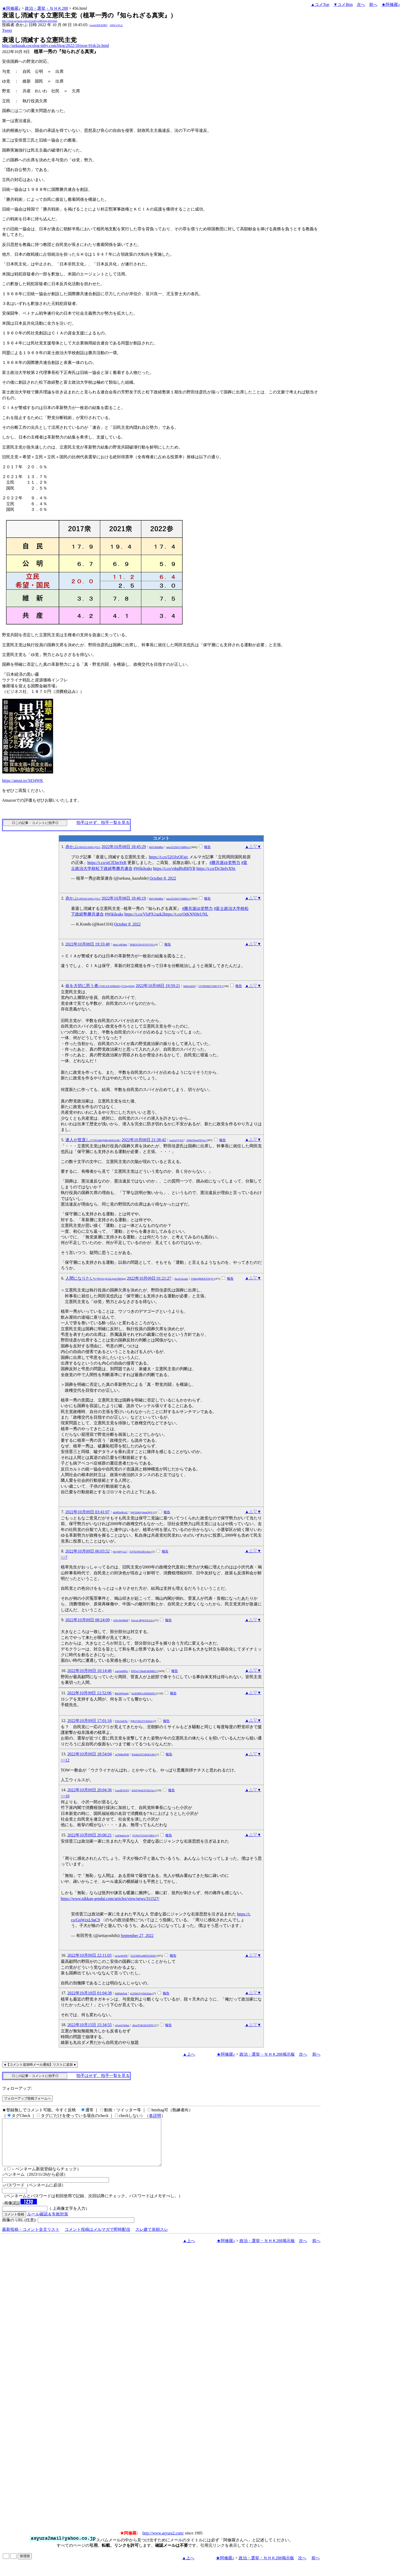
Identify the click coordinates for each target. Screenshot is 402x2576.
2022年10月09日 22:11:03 (89, 1955)
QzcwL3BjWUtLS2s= (142, 1620)
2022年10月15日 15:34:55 (89, 2025)
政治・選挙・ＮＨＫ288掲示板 (267, 2054)
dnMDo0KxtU (120, 1512)
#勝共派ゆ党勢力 (224, 862)
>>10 (65, 1796)
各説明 (155, 2115)
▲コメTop (320, 4)
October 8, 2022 (162, 878)
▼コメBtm (343, 4)
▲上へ (189, 2054)
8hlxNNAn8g (122, 1693)
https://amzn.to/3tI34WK (22, 780)
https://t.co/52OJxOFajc (168, 857)
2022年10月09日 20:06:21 (89, 1835)
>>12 (65, 1760)
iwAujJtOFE (121, 1955)
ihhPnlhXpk (121, 1993)
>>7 (64, 1557)
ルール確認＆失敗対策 (47, 2223)
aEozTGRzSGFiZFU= (143, 2025)
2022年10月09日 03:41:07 (87, 1512)
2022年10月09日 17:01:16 (89, 1720)
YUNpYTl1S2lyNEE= (144, 1835)
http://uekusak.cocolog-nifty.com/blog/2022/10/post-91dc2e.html (55, 45)
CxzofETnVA (122, 1790)
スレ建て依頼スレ (151, 2238)
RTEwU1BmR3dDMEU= (144, 1671)
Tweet (7, 30)
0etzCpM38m (120, 944)
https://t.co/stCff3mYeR (106, 862)
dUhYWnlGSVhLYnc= (144, 1790)
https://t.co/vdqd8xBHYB (174, 868)
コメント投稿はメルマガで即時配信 (97, 2238)
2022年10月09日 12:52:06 (89, 1693)
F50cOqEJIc (121, 1721)
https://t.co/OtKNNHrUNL (186, 914)
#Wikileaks (143, 868)
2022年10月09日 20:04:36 (89, 1790)
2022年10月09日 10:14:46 (89, 1670)
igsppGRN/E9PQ (98, 25)
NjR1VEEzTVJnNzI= (141, 1721)
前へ (373, 4)
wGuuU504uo (122, 2025)
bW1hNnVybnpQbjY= (142, 1512)
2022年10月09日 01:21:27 (149, 1278)
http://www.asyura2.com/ (163, 2542)
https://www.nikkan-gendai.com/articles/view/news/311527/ (110, 1898)
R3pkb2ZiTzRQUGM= (144, 1754)
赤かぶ (82, 846)
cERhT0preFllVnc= (196, 1140)
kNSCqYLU (116, 25)
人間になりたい (95, 1278)
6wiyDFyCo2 (120, 1551)
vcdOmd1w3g (122, 1835)
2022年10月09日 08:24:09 (87, 1620)
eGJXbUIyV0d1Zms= (141, 1993)
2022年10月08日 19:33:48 (87, 944)
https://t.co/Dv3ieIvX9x (215, 868)
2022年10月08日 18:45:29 (124, 846)
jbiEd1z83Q (189, 986)
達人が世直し (93, 1140)
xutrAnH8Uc (121, 1671)
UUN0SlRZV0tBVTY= (210, 986)
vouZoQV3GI (176, 1140)
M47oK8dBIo (156, 847)
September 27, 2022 (137, 1935)
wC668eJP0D (122, 1754)
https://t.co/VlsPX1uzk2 (144, 914)
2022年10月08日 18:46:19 (124, 898)
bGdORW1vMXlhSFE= (144, 1693)
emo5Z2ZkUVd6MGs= (178, 847)
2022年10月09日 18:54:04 (89, 1754)
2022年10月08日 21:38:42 (144, 1140)
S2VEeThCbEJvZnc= (141, 1551)
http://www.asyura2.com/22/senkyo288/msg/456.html (29, 20)
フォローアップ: (17, 2088)
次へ (361, 4)
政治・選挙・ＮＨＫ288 (46, 8)
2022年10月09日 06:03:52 (87, 1551)
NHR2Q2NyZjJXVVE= (142, 944)
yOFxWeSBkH (120, 1620)
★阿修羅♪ (11, 8)
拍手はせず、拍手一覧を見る (103, 822)
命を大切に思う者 (100, 985)
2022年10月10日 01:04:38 (89, 1993)
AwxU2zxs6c (181, 1278)
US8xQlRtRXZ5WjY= (203, 1278)
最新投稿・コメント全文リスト (30, 2238)
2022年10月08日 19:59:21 (158, 985)
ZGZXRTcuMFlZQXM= (143, 1955)
